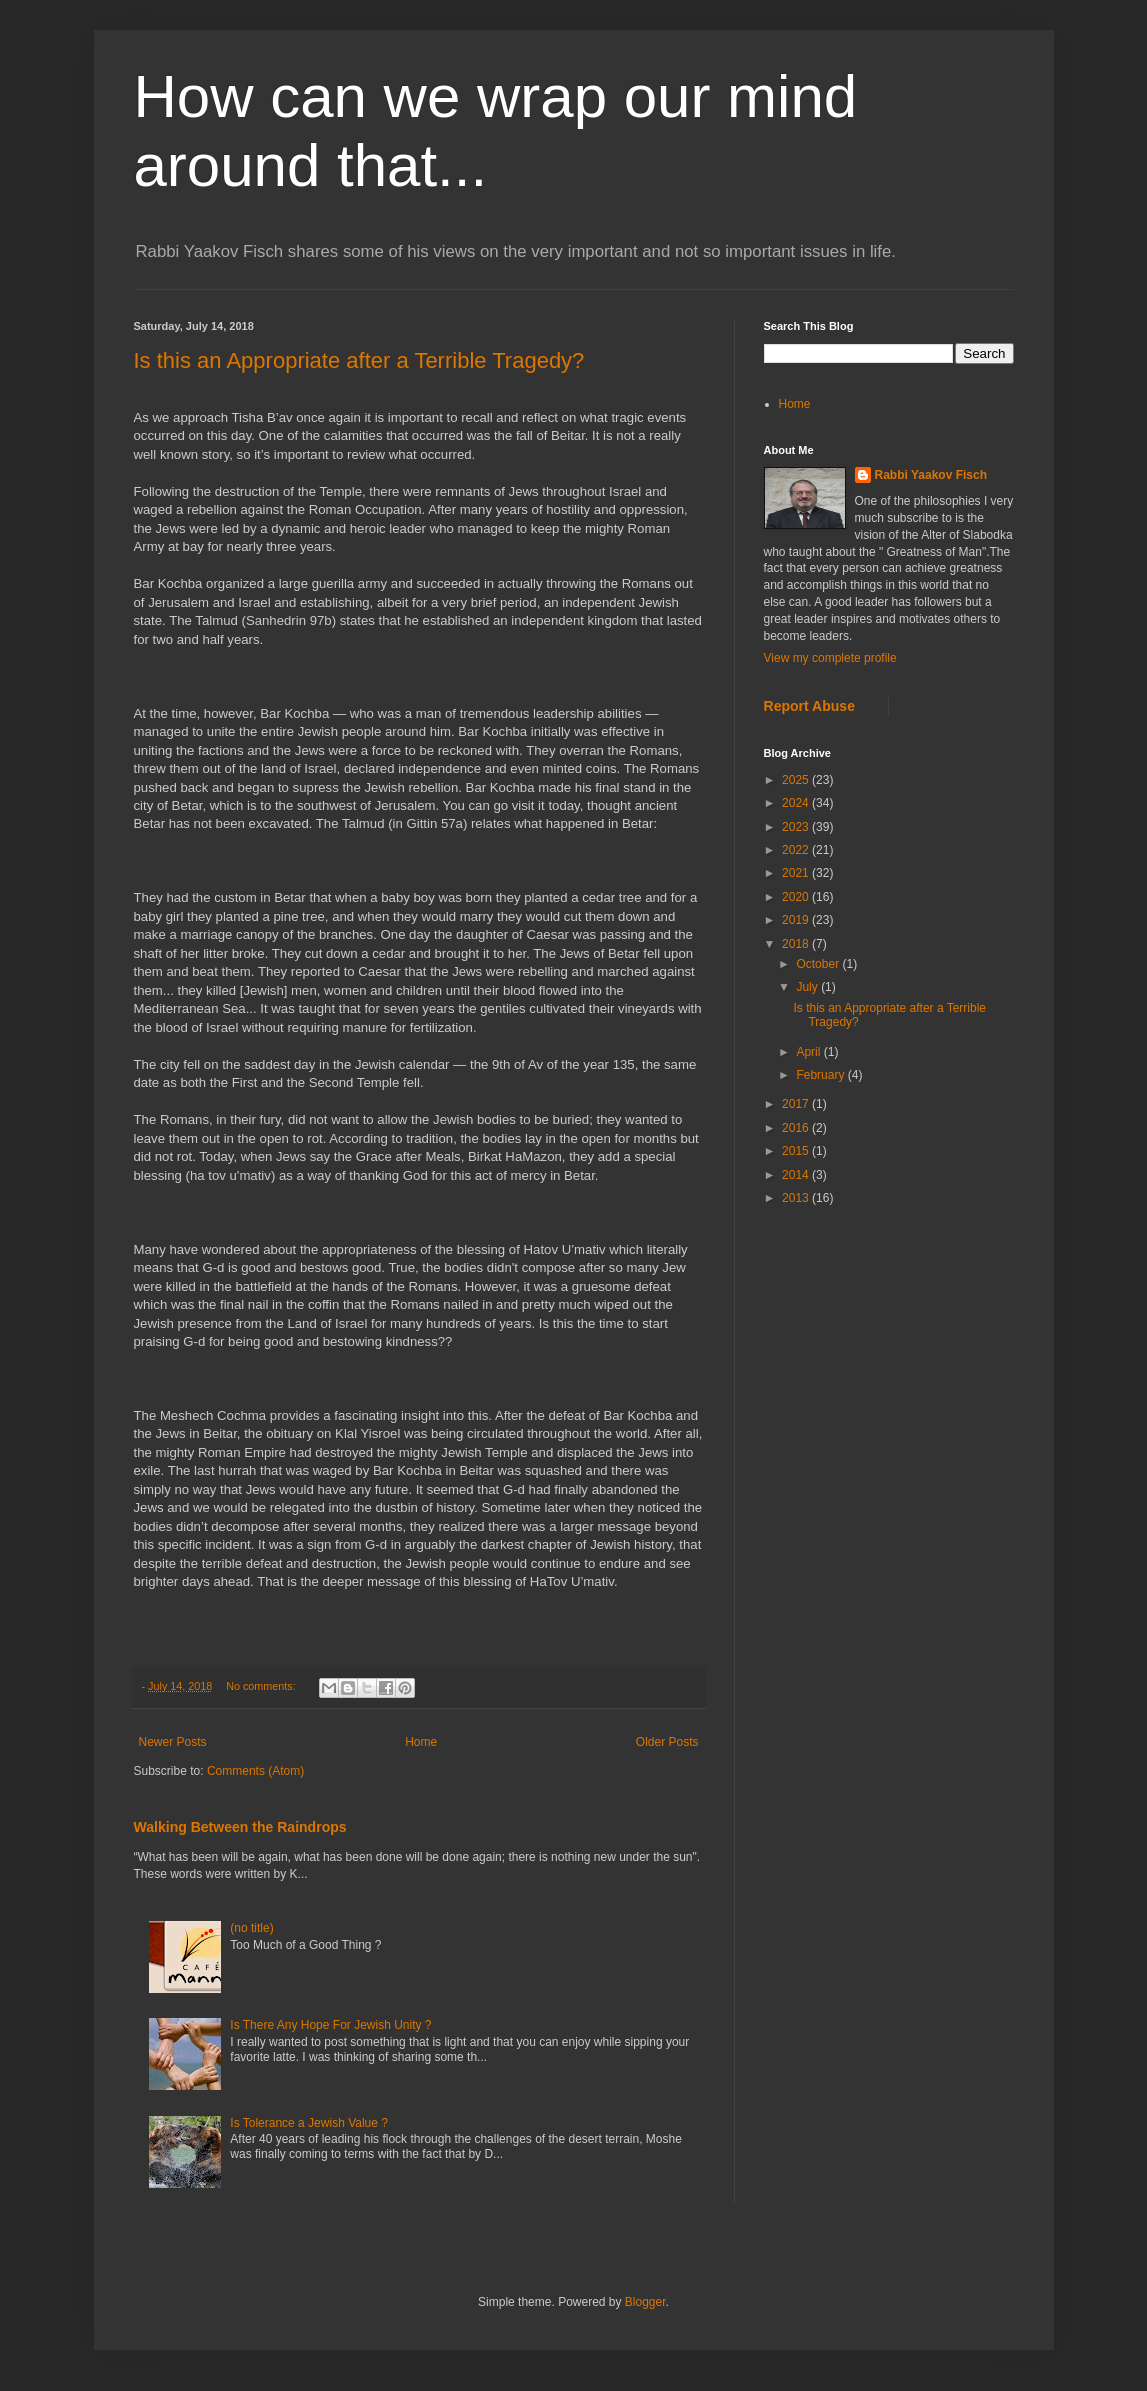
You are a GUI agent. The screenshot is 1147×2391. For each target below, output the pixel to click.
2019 (797, 920)
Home (421, 1742)
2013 (797, 1198)
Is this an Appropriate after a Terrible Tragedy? (359, 360)
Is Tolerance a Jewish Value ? (309, 2123)
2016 (797, 1128)
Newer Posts (173, 1742)
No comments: (262, 1686)
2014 (797, 1175)
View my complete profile (830, 658)
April (809, 1052)
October (819, 964)
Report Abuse (809, 706)
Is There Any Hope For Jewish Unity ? (330, 2025)
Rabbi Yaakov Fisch (931, 475)
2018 (797, 944)
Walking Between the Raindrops (240, 1827)
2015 (797, 1151)
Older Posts (667, 1742)
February (821, 1075)
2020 (797, 897)
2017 (797, 1104)
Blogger (645, 2302)
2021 (797, 873)
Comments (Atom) (255, 1771)
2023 (797, 827)
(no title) (251, 1928)
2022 (797, 850)
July (808, 987)
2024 (797, 803)
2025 (797, 780)
